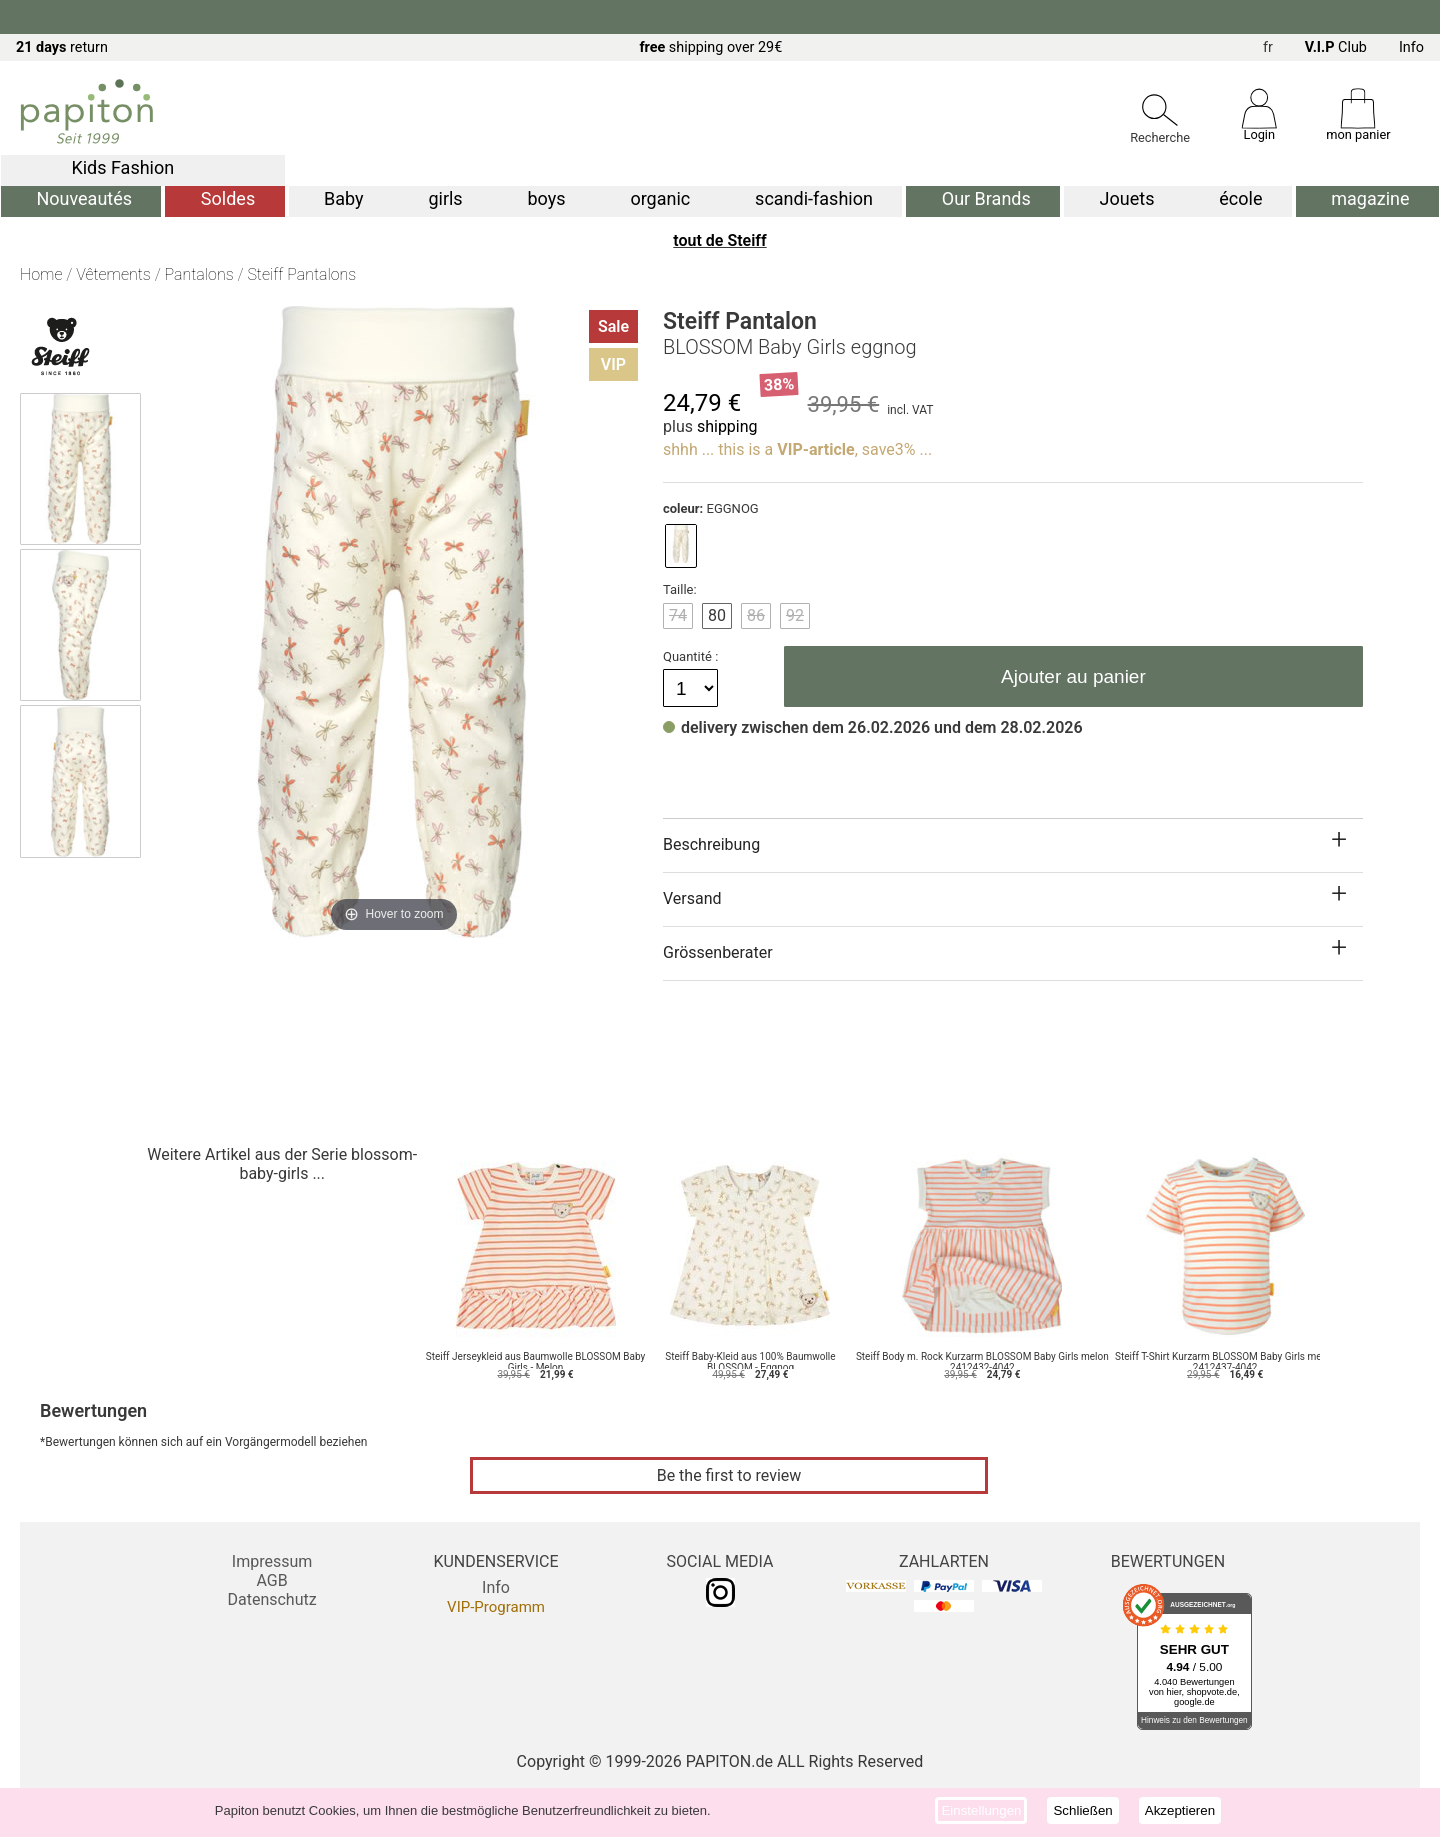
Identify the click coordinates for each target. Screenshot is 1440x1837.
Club (1336, 47)
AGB (271, 1580)
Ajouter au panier (1073, 676)
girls (445, 198)
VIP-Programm (496, 1607)
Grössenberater (718, 952)
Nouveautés (84, 198)
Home (41, 274)
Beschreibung (711, 844)
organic (660, 198)
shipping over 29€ (710, 47)
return (62, 47)
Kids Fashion (122, 167)
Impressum (272, 1561)
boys (547, 198)
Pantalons (199, 274)
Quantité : (692, 656)
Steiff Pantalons (301, 274)
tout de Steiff (719, 240)
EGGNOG (711, 508)
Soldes (228, 198)
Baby (344, 198)
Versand (692, 898)
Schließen (1082, 1810)
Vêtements (113, 274)
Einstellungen (981, 1810)
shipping (727, 426)
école (1240, 198)
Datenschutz (271, 1599)
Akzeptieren (1180, 1810)
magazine (1370, 198)
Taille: (680, 589)
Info (1411, 47)
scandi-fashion (814, 198)
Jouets (1127, 198)
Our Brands (986, 198)
